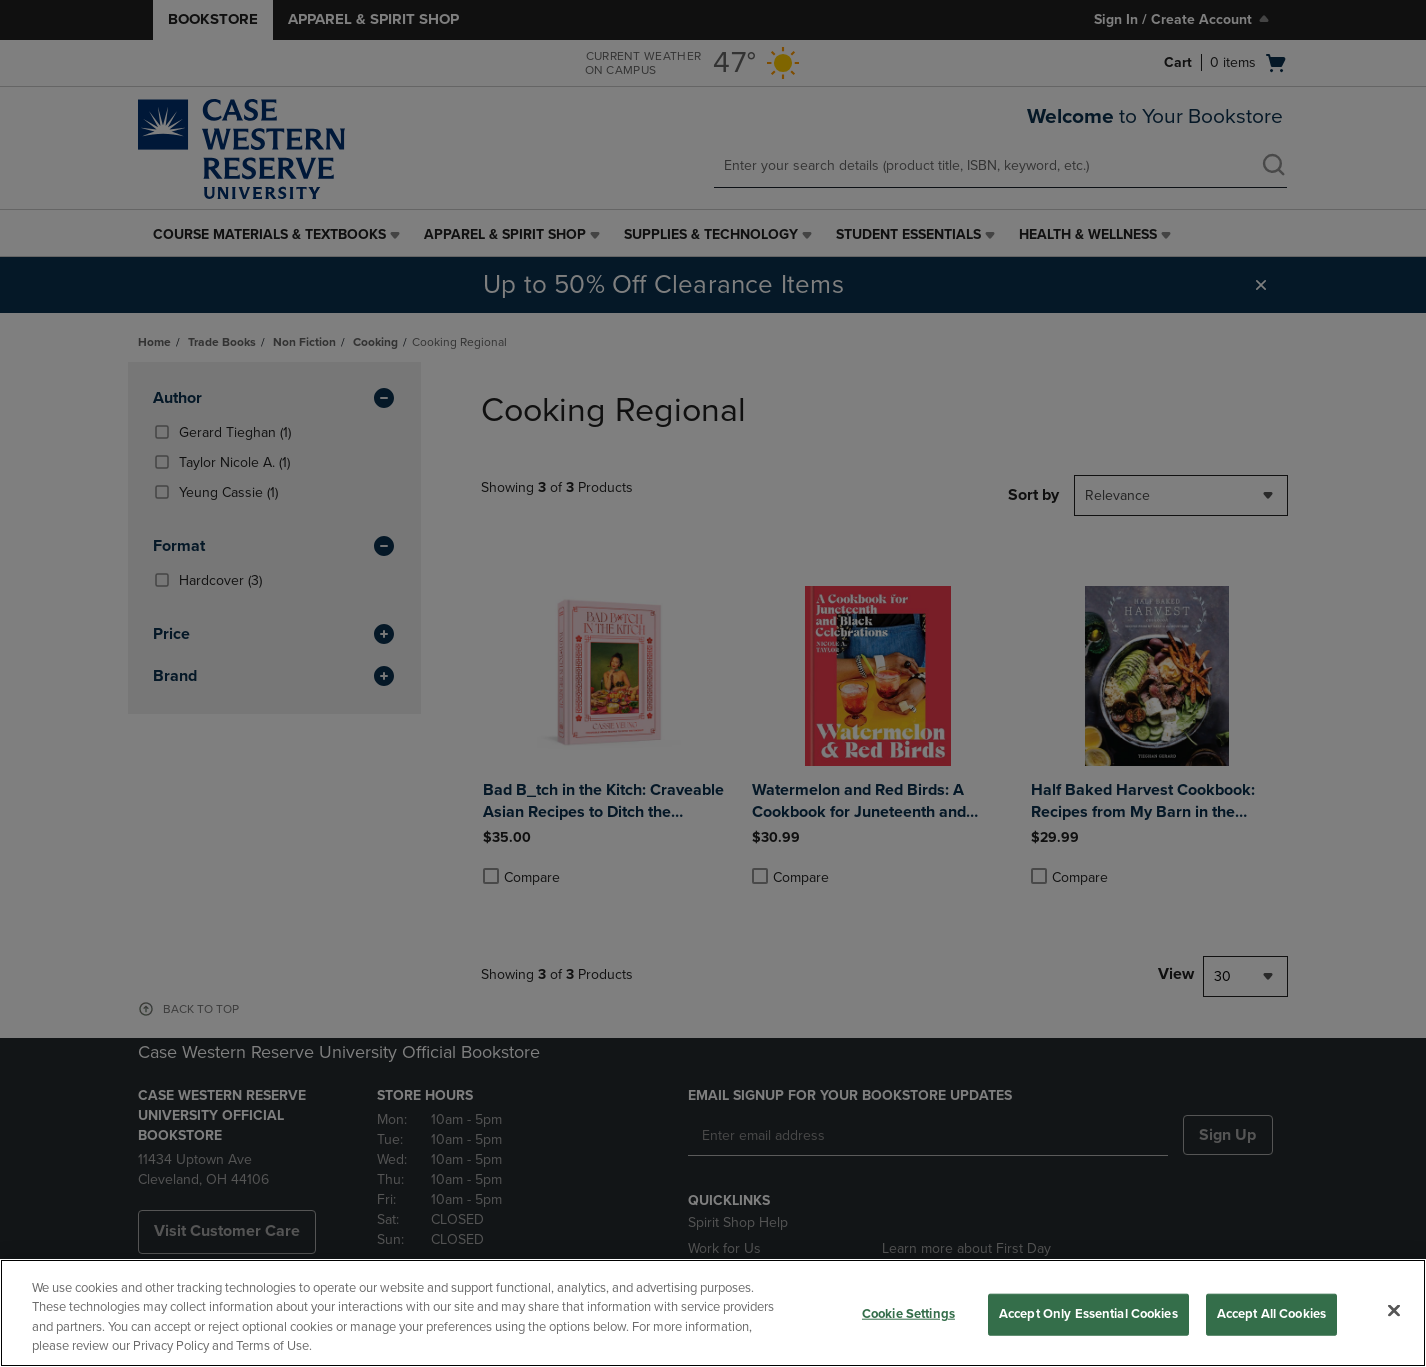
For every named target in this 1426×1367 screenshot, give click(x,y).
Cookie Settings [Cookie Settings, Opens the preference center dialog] (908, 1314)
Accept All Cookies (1271, 1314)
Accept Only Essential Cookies (1088, 1314)
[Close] (1394, 1310)
